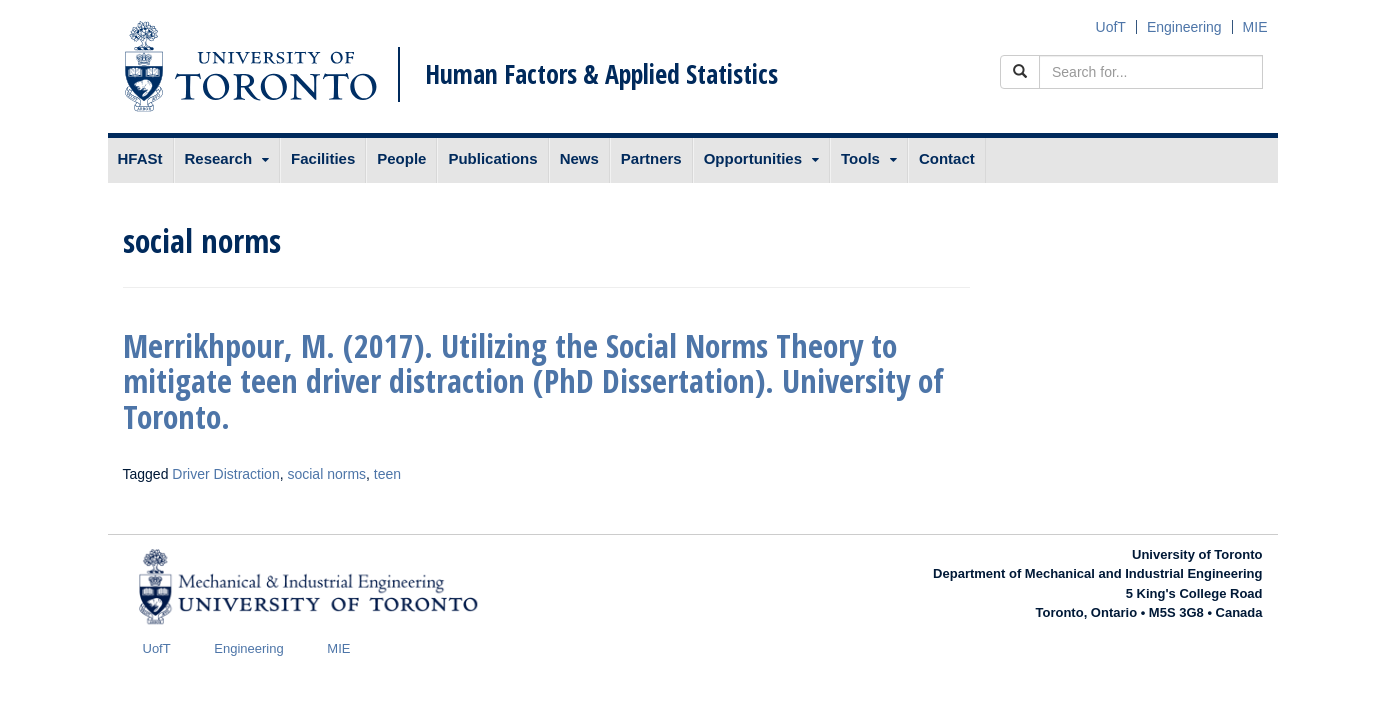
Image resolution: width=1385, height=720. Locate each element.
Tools (860, 158)
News (579, 158)
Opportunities (753, 158)
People (401, 158)
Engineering (1184, 27)
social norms (326, 474)
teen (387, 474)
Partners (651, 158)
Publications (492, 158)
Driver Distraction (225, 474)
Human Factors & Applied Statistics (601, 74)
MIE (1255, 27)
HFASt (140, 158)
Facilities (323, 158)
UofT (1111, 27)
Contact (947, 158)
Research (219, 158)
